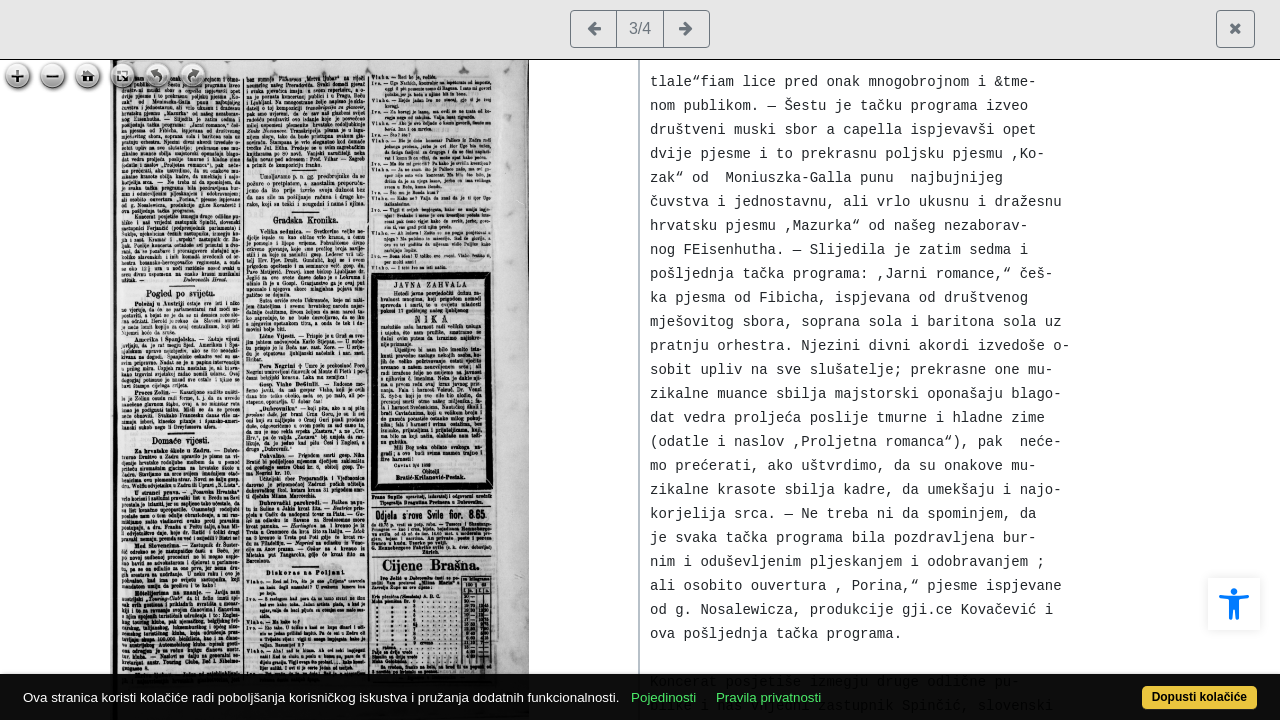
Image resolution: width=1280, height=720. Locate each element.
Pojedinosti (727, 686)
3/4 (640, 28)
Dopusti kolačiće (1130, 686)
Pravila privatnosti (832, 686)
